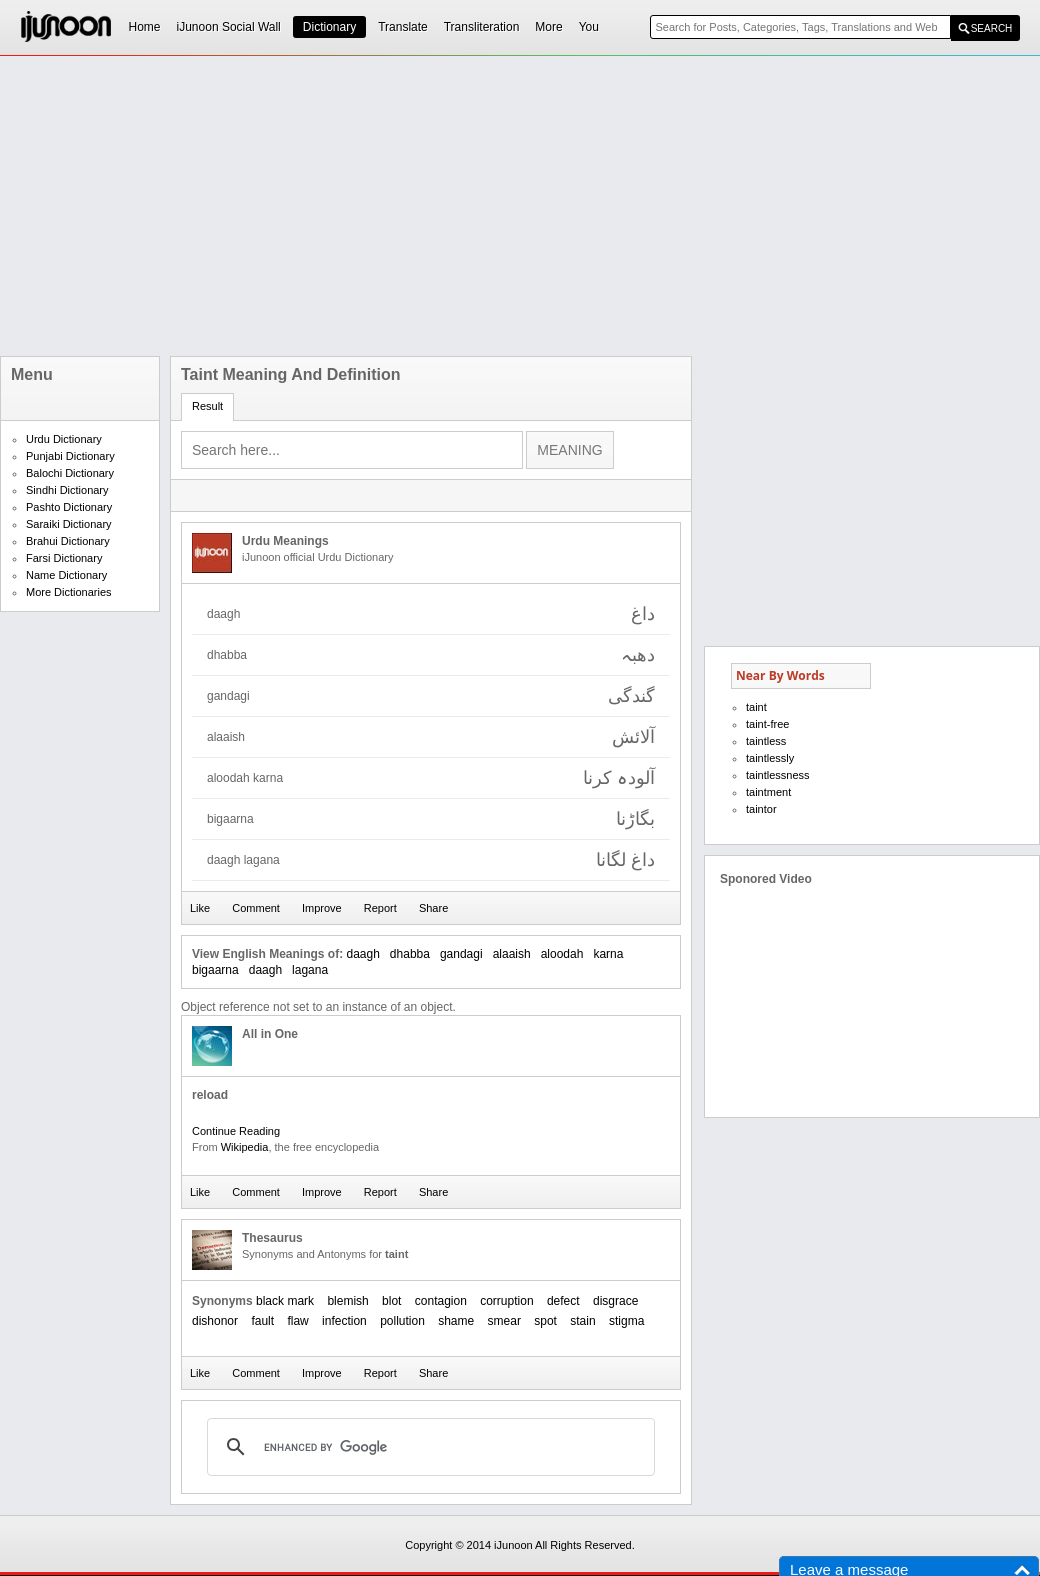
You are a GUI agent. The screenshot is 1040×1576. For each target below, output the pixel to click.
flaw (297, 1321)
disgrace (615, 1301)
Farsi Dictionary (64, 558)
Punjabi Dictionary (70, 456)
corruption (506, 1301)
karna (608, 954)
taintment (768, 792)
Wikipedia (245, 1147)
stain (582, 1321)
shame (456, 1321)
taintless (766, 741)
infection (344, 1321)
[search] (428, 1447)
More (548, 27)
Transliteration (482, 27)
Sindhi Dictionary (67, 490)
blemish (347, 1301)
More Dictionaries (69, 592)
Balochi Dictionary (70, 473)
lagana (310, 970)
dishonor (215, 1321)
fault (262, 1321)
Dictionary (329, 27)
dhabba (410, 954)
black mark (285, 1301)
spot (545, 1321)
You (589, 27)
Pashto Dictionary (69, 507)
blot (391, 1301)
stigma (626, 1321)
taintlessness (778, 775)
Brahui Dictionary (68, 541)
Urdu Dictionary (64, 439)
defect (563, 1301)
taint (756, 707)
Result (207, 406)
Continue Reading (236, 1131)
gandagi (461, 954)
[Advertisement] (430, 206)
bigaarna (215, 970)
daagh (362, 954)
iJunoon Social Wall (229, 27)
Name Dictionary (66, 575)
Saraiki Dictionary (69, 524)
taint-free (767, 724)
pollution (402, 1321)
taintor (761, 809)
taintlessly (770, 758)
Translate (403, 27)
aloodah (562, 954)
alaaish (512, 954)
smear (504, 1321)
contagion (441, 1301)
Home (145, 27)
